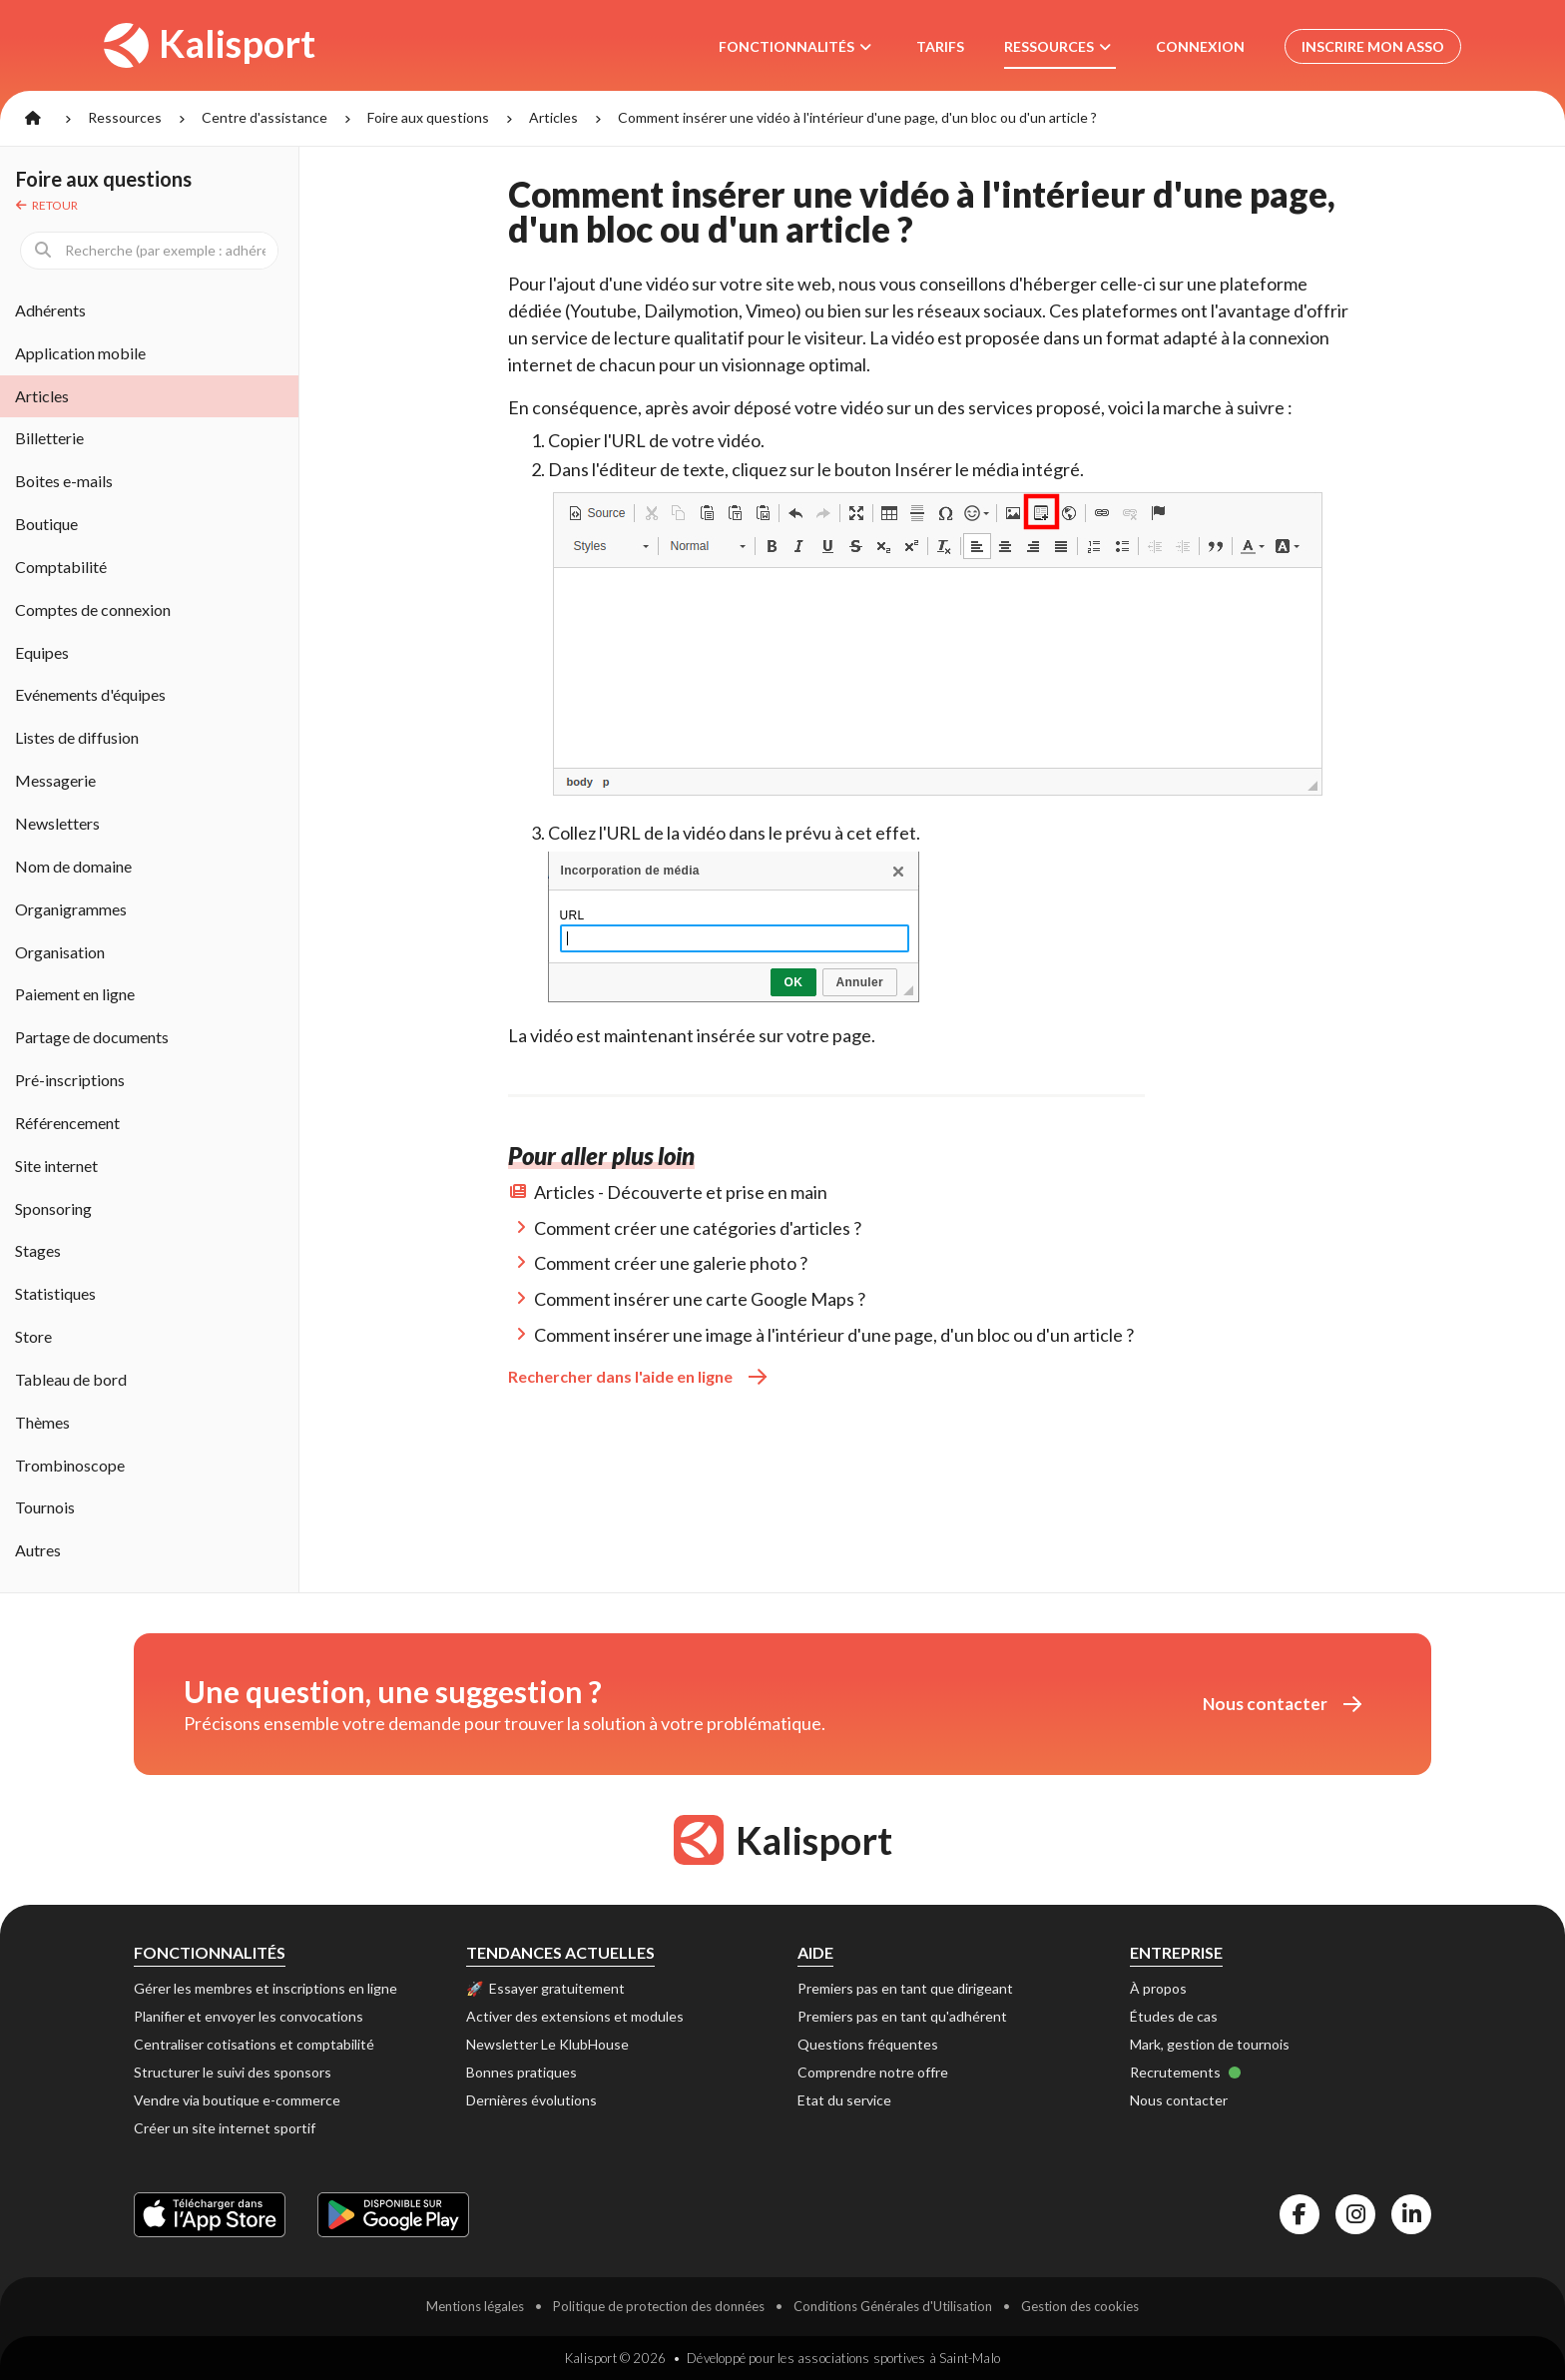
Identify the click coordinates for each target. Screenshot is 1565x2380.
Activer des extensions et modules (575, 2016)
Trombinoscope (70, 1465)
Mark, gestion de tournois (1210, 2044)
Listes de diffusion (77, 737)
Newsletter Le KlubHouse (547, 2044)
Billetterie (49, 437)
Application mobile (80, 352)
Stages (38, 1250)
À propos (1158, 1988)
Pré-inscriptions (70, 1079)
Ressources (125, 117)
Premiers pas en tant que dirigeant (905, 1988)
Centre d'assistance (264, 117)
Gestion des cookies (1080, 2306)
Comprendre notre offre (872, 2072)
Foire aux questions (428, 117)
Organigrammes (71, 908)
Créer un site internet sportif (224, 2127)
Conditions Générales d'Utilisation (892, 2306)
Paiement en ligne (75, 993)
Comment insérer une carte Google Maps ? (699, 1299)
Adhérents (50, 309)
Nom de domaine (73, 866)
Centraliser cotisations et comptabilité (254, 2044)
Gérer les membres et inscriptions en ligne (265, 1988)
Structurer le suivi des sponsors (232, 2072)
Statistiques (55, 1293)
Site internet (56, 1165)
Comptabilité (61, 566)
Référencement (67, 1122)
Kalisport (209, 44)
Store (33, 1336)
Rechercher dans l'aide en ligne (637, 1376)
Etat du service (844, 2099)
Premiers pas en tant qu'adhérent (902, 2016)
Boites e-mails (64, 480)
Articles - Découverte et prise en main (680, 1192)
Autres (38, 1549)
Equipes (42, 652)
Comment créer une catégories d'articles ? (697, 1228)
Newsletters (57, 823)
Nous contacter (1282, 1703)
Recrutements (1186, 2072)
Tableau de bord (71, 1379)
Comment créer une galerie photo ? (670, 1263)
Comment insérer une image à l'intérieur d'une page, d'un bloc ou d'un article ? (834, 1335)
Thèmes (42, 1422)
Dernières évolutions (531, 2099)
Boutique (46, 523)
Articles (553, 117)
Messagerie (55, 780)
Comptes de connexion (93, 609)
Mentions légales (475, 2306)
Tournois (45, 1506)
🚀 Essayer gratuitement (545, 1988)
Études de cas (1174, 2016)
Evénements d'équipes (90, 694)
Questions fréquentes (867, 2044)
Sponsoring (53, 1208)
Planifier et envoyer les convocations (248, 2016)
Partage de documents (92, 1036)
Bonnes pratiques (521, 2072)
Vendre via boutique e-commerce (237, 2099)
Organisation (60, 951)
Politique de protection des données (659, 2306)
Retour (47, 205)
